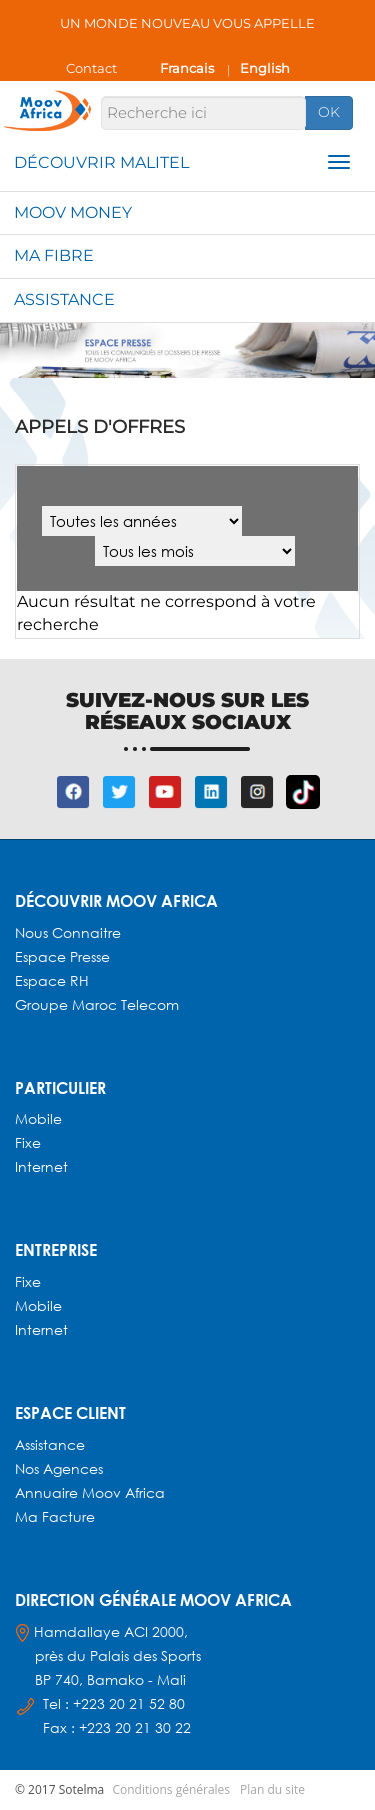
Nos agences (59, 1468)
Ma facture (55, 1516)
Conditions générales (171, 1789)
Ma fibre (54, 255)
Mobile (38, 1118)
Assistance (64, 299)
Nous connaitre (68, 932)
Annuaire (48, 1492)
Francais (187, 68)
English (265, 68)
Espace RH (54, 980)
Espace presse (62, 956)
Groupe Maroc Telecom (97, 1004)
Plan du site (272, 1789)
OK (329, 112)
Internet (41, 1166)
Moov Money (73, 212)
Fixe (28, 1142)
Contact (91, 68)
